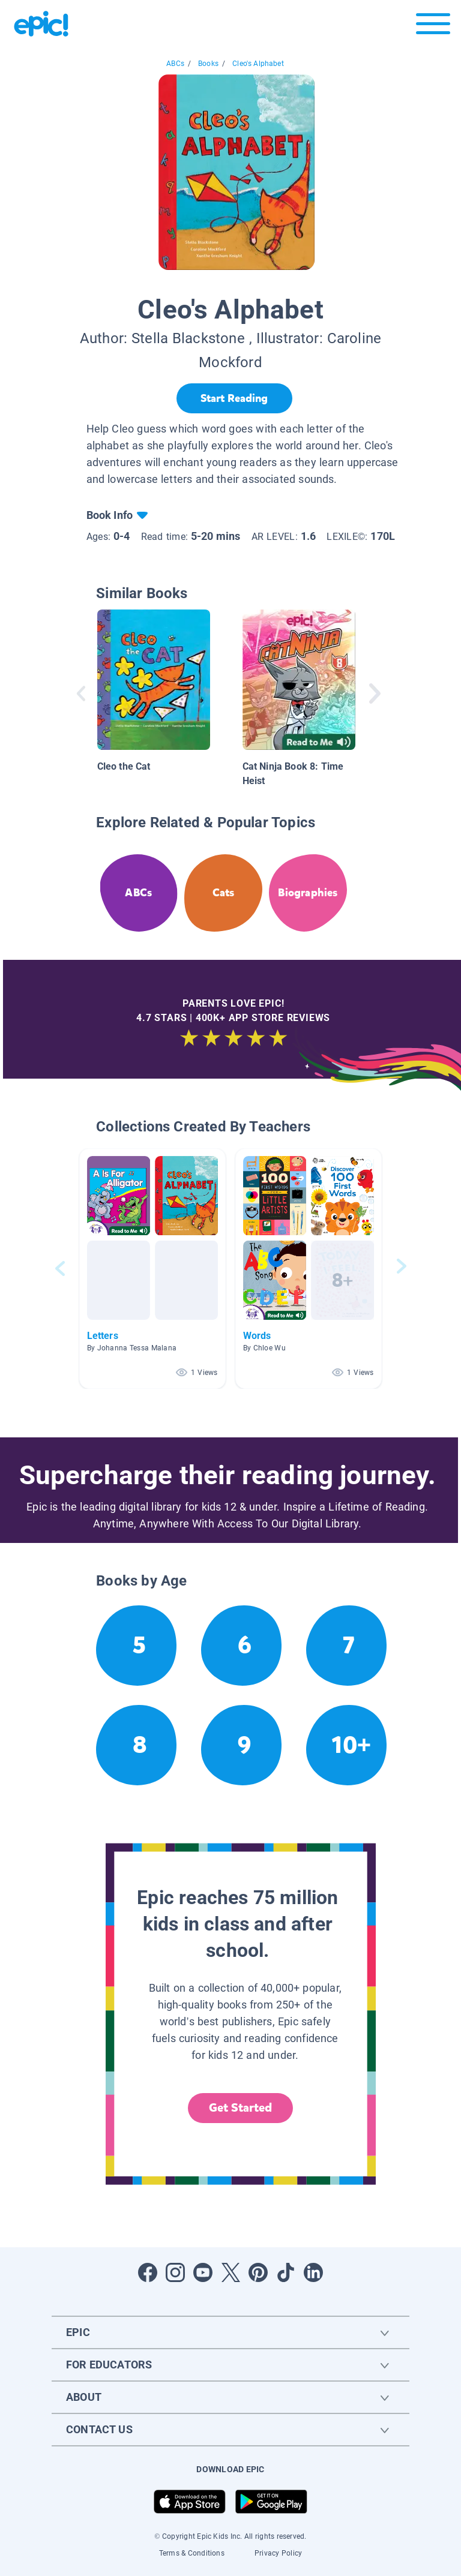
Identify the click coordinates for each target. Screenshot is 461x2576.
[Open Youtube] (202, 2272)
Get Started (241, 2108)
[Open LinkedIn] (313, 2272)
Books (208, 63)
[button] (152, 1268)
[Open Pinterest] (258, 2272)
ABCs (175, 63)
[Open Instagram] (175, 2272)
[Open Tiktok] (285, 2272)
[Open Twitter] (230, 2272)
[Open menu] (433, 27)
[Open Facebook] (147, 2272)
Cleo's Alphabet (258, 63)
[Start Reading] (234, 398)
